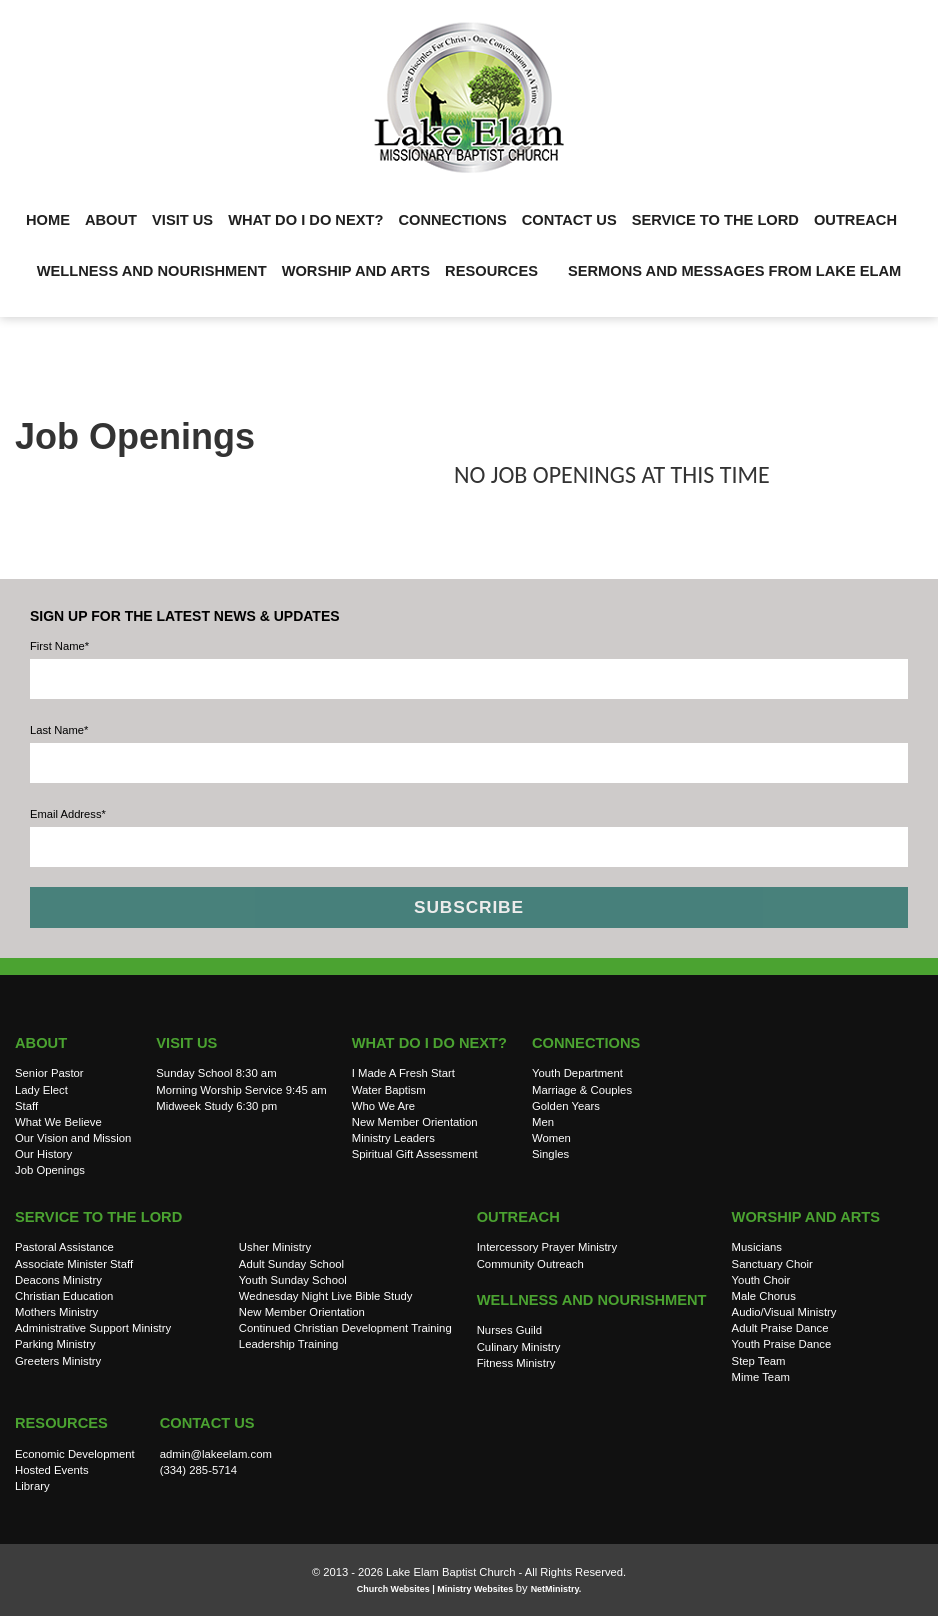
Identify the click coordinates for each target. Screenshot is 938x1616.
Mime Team (761, 1377)
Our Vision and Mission (73, 1138)
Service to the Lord (715, 220)
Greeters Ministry (58, 1361)
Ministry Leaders (393, 1138)
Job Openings (50, 1170)
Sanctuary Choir (772, 1264)
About (111, 220)
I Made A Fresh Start (403, 1073)
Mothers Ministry (56, 1312)
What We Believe (58, 1122)
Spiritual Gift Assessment (415, 1154)
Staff (26, 1106)
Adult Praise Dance (780, 1328)
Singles (550, 1154)
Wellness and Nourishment (152, 271)
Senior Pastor (49, 1073)
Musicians (757, 1247)
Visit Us (182, 220)
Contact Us (569, 220)
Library (32, 1486)
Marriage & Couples (582, 1090)
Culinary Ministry (519, 1347)
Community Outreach (530, 1264)
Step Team (759, 1361)
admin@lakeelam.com (216, 1454)
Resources (491, 271)
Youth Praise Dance (782, 1344)
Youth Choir (761, 1280)
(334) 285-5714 (198, 1470)
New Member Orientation (415, 1122)
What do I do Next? (305, 220)
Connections (452, 220)
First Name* (59, 646)
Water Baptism (389, 1090)
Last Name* (59, 730)
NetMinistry (555, 1589)
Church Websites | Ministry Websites (436, 1589)
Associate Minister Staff (74, 1264)
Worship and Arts (356, 271)
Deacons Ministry (58, 1280)
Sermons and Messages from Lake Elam (734, 271)
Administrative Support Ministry (93, 1328)
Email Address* (68, 814)
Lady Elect (41, 1090)
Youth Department (577, 1073)
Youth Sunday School (293, 1280)
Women (551, 1138)
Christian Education (64, 1296)
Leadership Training (289, 1344)
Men (543, 1122)
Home (48, 220)
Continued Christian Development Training (345, 1328)
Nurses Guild (509, 1330)
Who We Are (383, 1106)
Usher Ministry (275, 1247)
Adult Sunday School (291, 1264)
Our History (43, 1154)
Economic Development (75, 1454)
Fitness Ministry (516, 1363)
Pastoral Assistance (64, 1247)
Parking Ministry (55, 1344)
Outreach (855, 220)
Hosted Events (52, 1470)
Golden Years (566, 1106)
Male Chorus (764, 1296)
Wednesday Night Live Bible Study (326, 1296)
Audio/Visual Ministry (784, 1312)
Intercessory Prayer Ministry (547, 1247)
